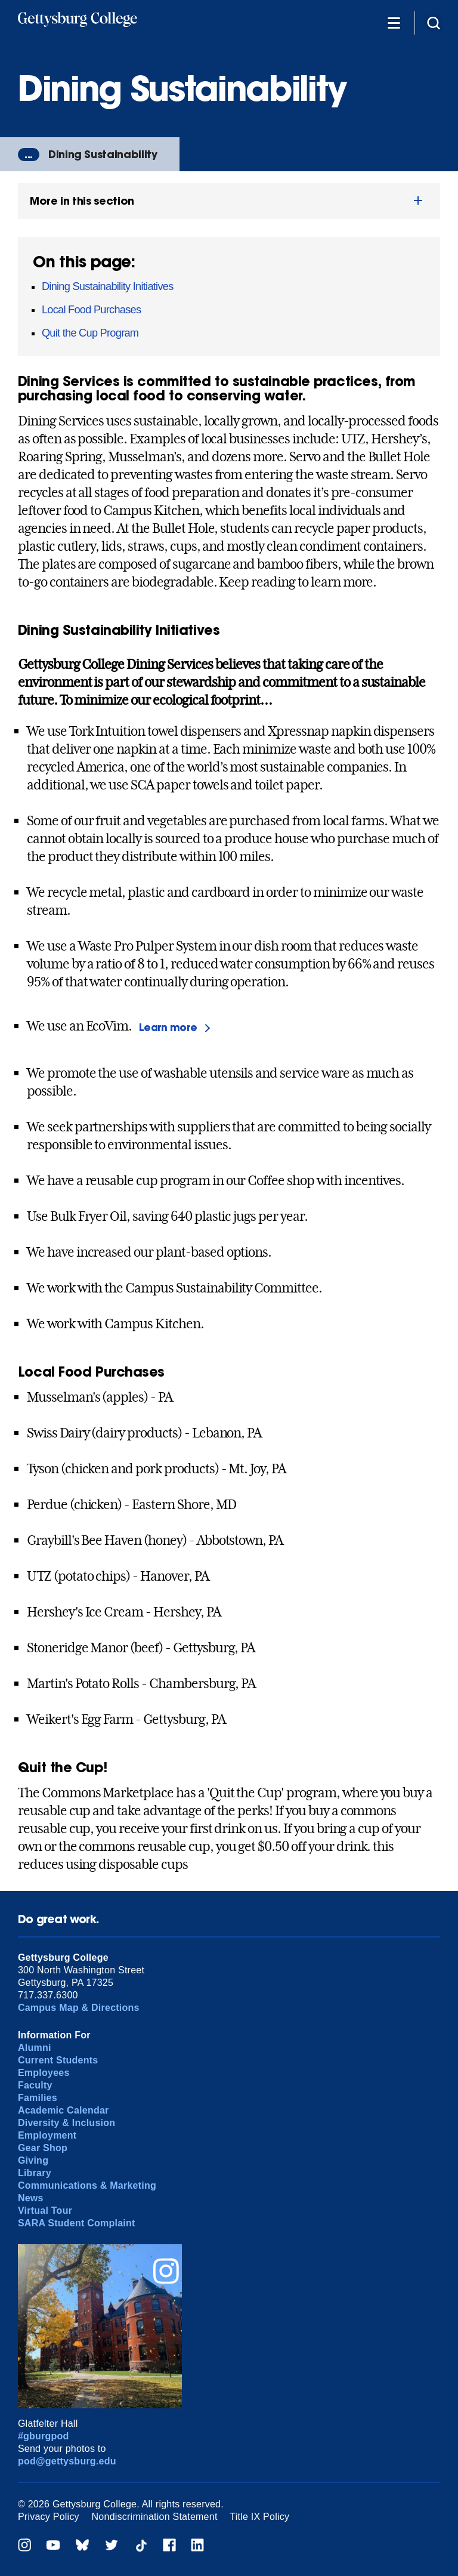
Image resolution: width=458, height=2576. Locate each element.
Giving (33, 2160)
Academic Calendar (63, 2110)
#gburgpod (43, 2436)
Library (34, 2173)
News (31, 2198)
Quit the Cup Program (90, 333)
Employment (47, 2135)
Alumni (34, 2048)
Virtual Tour (45, 2210)
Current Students (58, 2060)
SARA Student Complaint (76, 2223)
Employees (44, 2073)
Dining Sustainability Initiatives (108, 286)
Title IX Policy (259, 2517)
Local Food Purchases (91, 310)
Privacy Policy (48, 2517)
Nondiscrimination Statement (155, 2517)
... (28, 154)
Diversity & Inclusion (66, 2123)
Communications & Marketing (87, 2185)
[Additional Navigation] (393, 22)
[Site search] (433, 22)
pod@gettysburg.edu (67, 2461)
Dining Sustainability (102, 154)
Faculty (35, 2085)
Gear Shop (42, 2148)
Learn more (168, 1027)
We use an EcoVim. (128, 1027)
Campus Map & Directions (79, 2008)
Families (37, 2098)
